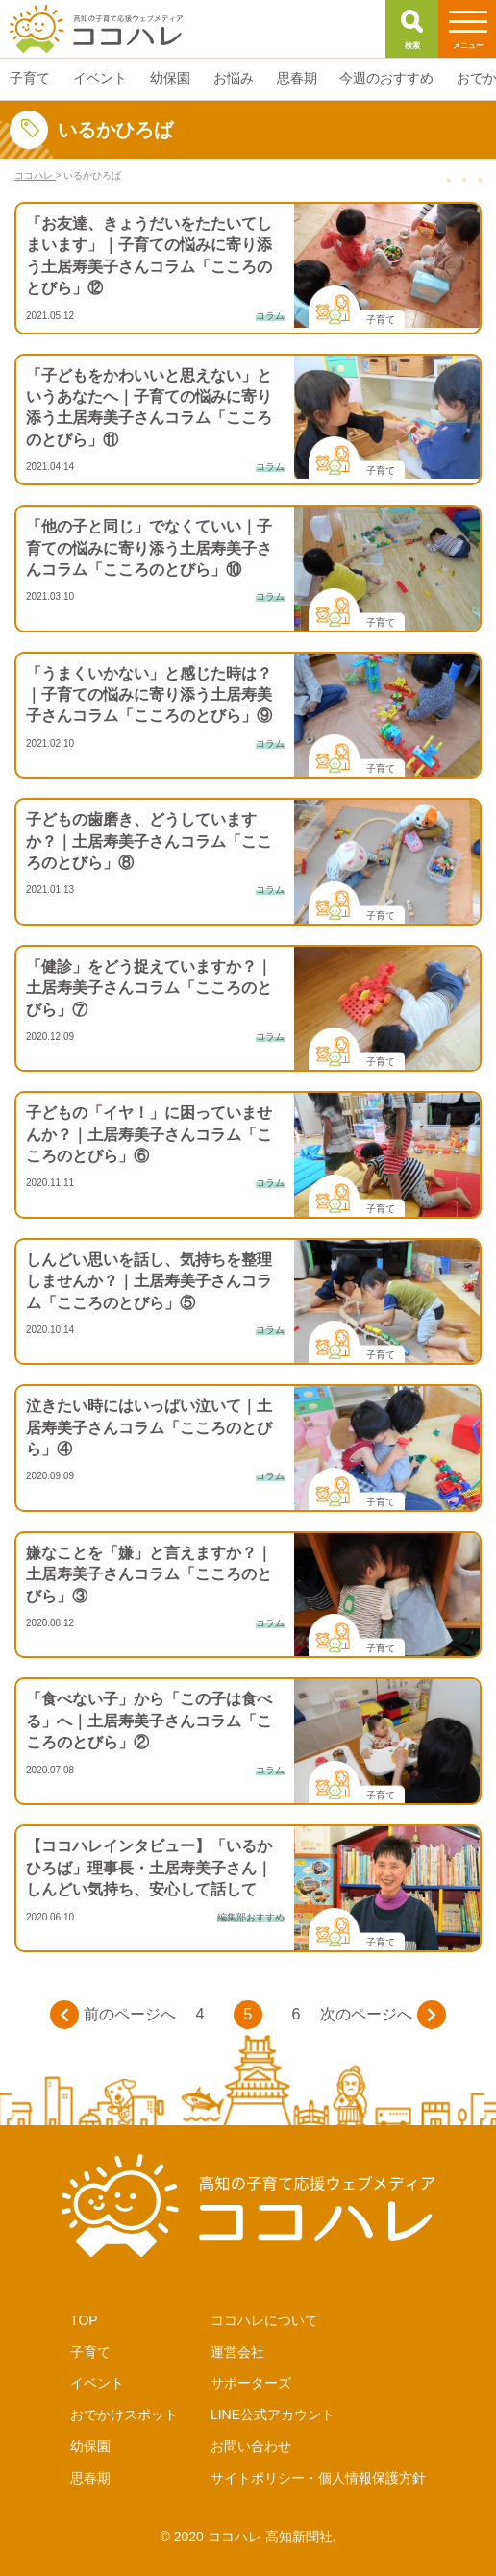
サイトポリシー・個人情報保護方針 (318, 2478)
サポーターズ (251, 2382)
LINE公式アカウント (273, 2414)
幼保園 (90, 2446)
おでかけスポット (124, 2414)
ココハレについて (264, 2320)
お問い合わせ (251, 2446)
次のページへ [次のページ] (383, 2014)
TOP (84, 2320)
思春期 (90, 2478)
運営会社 (237, 2352)
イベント (97, 2382)
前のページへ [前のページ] (113, 2014)
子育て (90, 2352)
